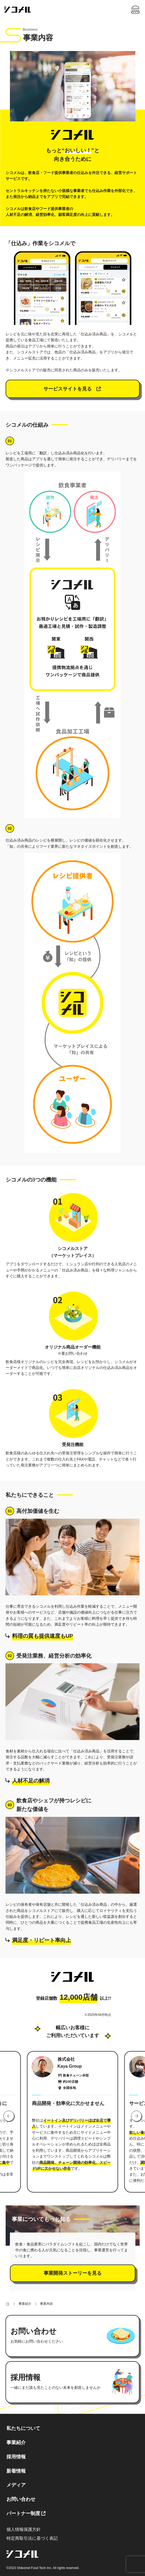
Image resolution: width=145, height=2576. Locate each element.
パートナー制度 (23, 2513)
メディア (16, 2485)
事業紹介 (16, 2442)
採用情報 (16, 2456)
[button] (8, 2116)
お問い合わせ (20, 2499)
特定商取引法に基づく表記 (32, 2538)
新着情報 (16, 2471)
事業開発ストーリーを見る (73, 2273)
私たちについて (23, 2428)
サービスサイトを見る (72, 389)
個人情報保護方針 (23, 2529)
